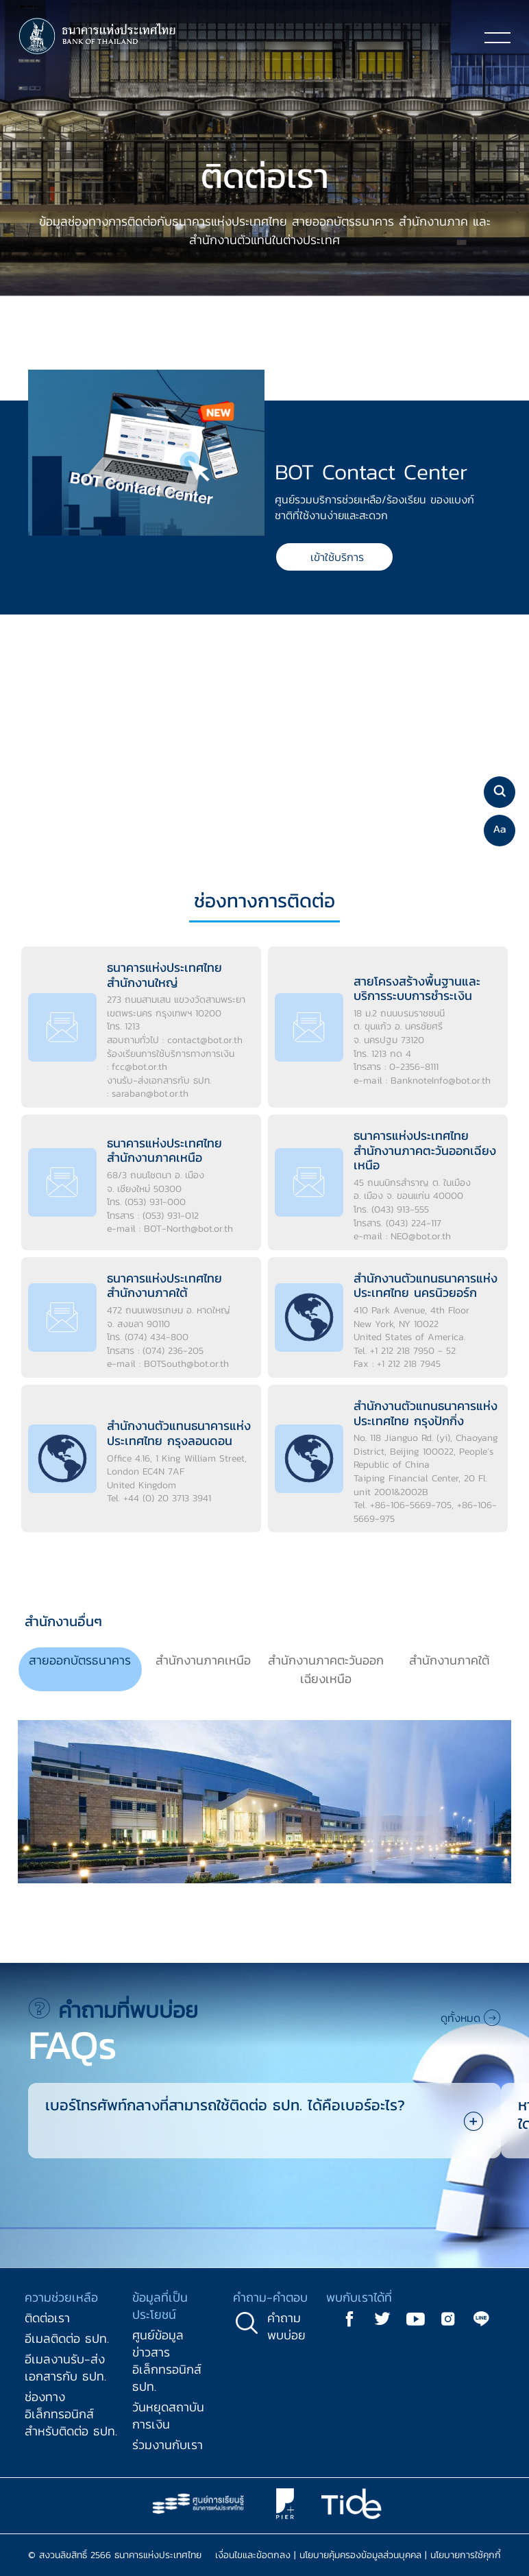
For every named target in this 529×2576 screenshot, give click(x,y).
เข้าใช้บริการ (337, 557)
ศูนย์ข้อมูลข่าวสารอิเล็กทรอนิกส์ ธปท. (166, 2361)
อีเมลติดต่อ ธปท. (67, 2338)
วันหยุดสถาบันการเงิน (168, 2415)
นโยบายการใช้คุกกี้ (465, 2555)
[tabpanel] (264, 1807)
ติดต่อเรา (47, 2318)
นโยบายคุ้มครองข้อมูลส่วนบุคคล (360, 2555)
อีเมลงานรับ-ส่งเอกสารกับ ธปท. (65, 2367)
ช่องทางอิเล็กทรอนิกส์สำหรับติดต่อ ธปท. (71, 2413)
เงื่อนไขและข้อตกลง (253, 2555)
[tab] (80, 1669)
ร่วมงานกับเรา (167, 2444)
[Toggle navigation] (497, 37)
